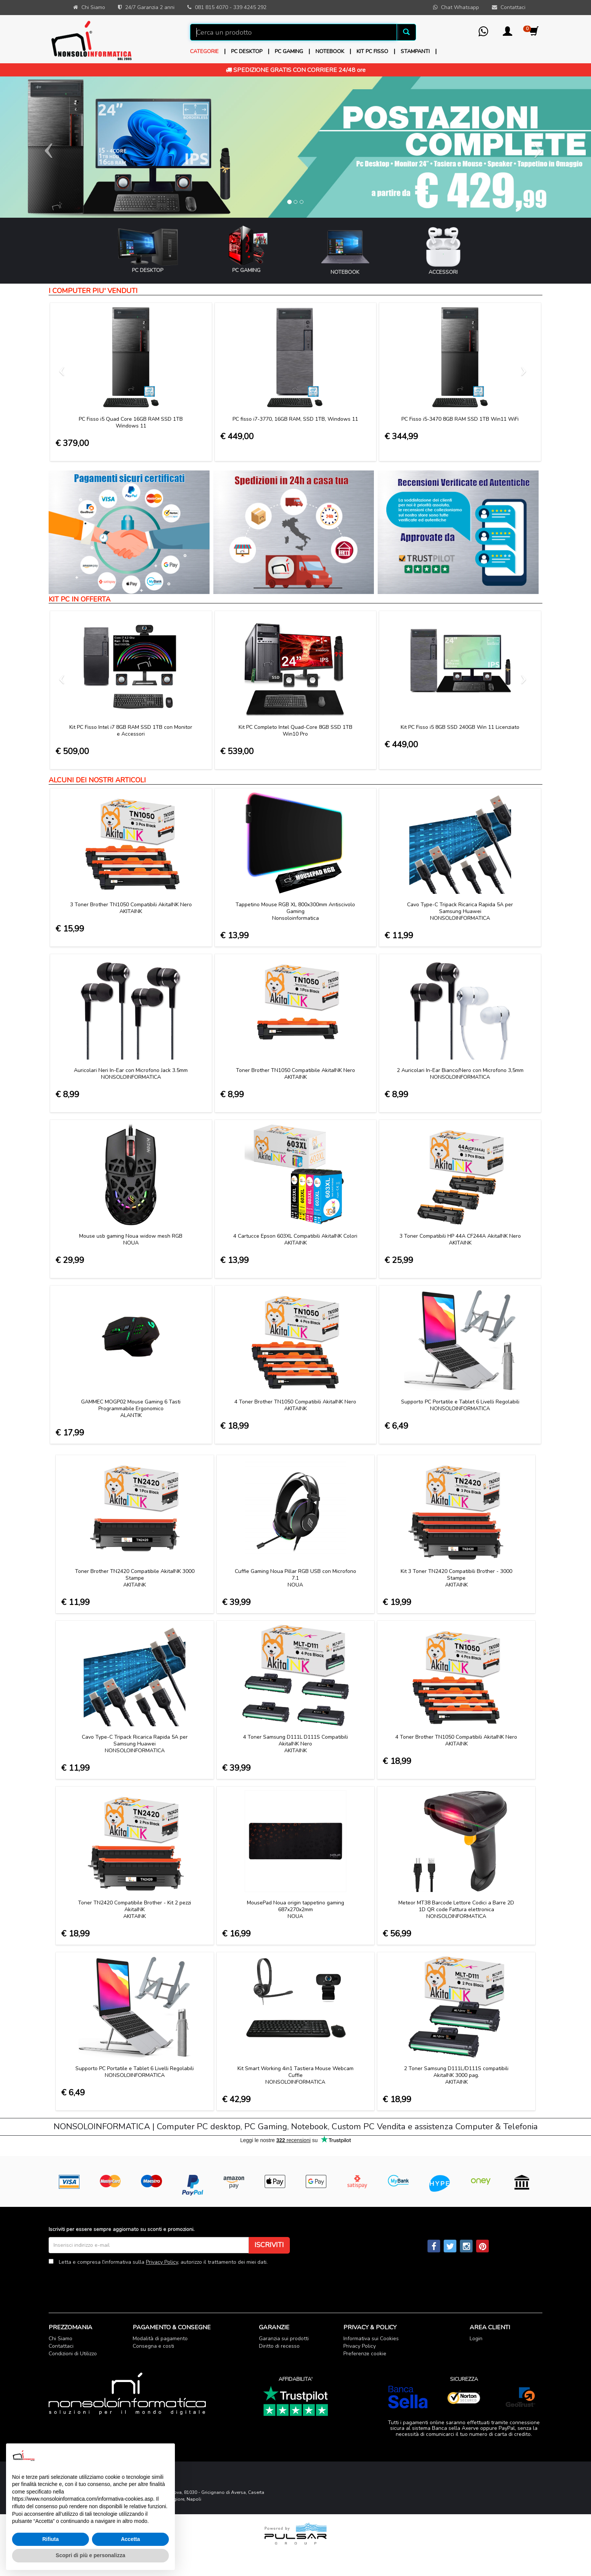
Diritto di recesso (279, 2346)
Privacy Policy (162, 2262)
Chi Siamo (60, 2338)
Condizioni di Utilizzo (73, 2353)
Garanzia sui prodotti (284, 2338)
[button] (507, 33)
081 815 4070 (211, 7)
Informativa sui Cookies (371, 2338)
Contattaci (61, 2346)
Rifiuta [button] (50, 2539)
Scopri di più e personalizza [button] (90, 2555)
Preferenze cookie (364, 2353)
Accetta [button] (130, 2539)
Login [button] (476, 2338)
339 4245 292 (249, 7)
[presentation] (106, 2283)
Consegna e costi (153, 2346)
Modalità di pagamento (160, 2338)
